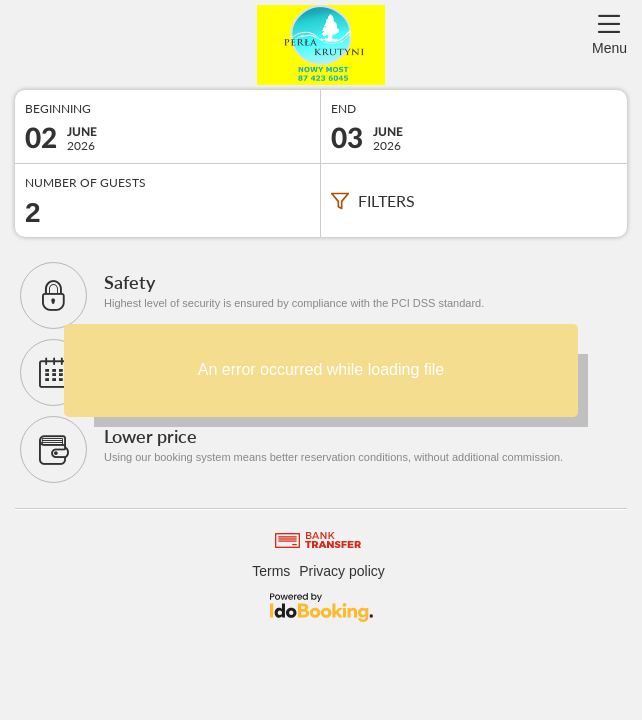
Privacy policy (342, 571)
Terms (271, 571)
